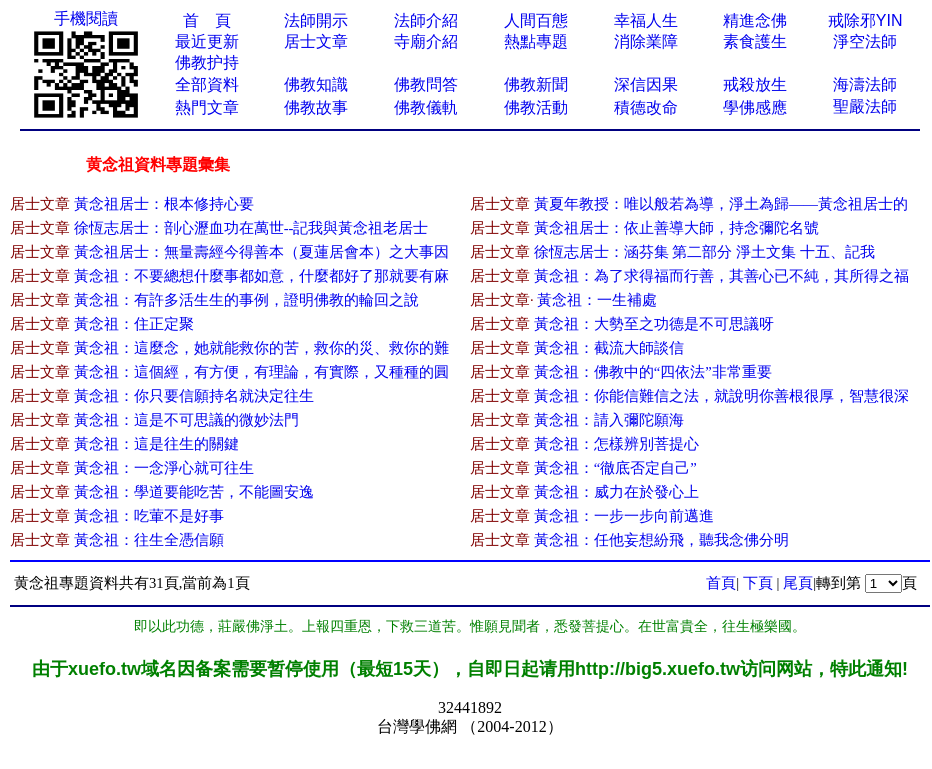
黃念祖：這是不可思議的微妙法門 (186, 420)
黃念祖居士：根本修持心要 (164, 204)
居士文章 (316, 41)
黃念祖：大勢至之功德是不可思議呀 (654, 324)
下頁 (758, 583)
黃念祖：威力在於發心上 (616, 492)
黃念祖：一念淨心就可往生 (164, 468)
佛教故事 (316, 107)
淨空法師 (865, 41)
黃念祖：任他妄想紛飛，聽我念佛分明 (661, 540)
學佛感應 (755, 107)
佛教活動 (536, 107)
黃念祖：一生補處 (597, 300)
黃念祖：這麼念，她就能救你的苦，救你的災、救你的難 (261, 348)
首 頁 (207, 20)
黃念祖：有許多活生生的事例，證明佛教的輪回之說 (246, 300)
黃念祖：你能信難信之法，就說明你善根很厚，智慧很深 (721, 396)
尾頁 (798, 583)
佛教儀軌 (426, 107)
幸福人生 (646, 20)
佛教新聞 (536, 84)
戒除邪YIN (865, 20)
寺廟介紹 (426, 41)
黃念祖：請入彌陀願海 (609, 420)
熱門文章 (207, 107)
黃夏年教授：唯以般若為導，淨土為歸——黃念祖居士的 (721, 204)
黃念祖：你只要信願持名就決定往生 (194, 396)
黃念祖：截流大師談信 (609, 348)
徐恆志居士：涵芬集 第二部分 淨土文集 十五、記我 (704, 252)
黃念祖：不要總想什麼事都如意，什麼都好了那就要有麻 (261, 276)
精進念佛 (755, 20)
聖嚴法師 (865, 106)
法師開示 (316, 20)
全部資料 (207, 84)
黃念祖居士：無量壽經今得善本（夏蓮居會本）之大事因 (261, 252)
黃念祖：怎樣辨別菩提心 (616, 444)
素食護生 (755, 41)
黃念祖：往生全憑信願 (149, 540)
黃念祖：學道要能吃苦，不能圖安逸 (194, 492)
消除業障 (646, 41)
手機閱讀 (86, 18)
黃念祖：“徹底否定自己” (615, 468)
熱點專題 (536, 41)
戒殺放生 (755, 84)
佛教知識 (316, 84)
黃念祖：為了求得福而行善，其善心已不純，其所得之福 (721, 276)
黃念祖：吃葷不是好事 (149, 516)
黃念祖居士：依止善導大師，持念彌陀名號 (676, 228)
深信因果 (646, 84)
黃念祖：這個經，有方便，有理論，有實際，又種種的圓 (261, 372)
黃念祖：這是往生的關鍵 (156, 444)
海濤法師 (865, 84)
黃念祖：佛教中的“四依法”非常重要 (653, 372)
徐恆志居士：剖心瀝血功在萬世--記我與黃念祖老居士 (251, 228)
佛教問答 (426, 84)
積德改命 (646, 107)
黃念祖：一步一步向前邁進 (624, 516)
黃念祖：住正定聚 (134, 324)
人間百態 (536, 20)
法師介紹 (426, 20)
